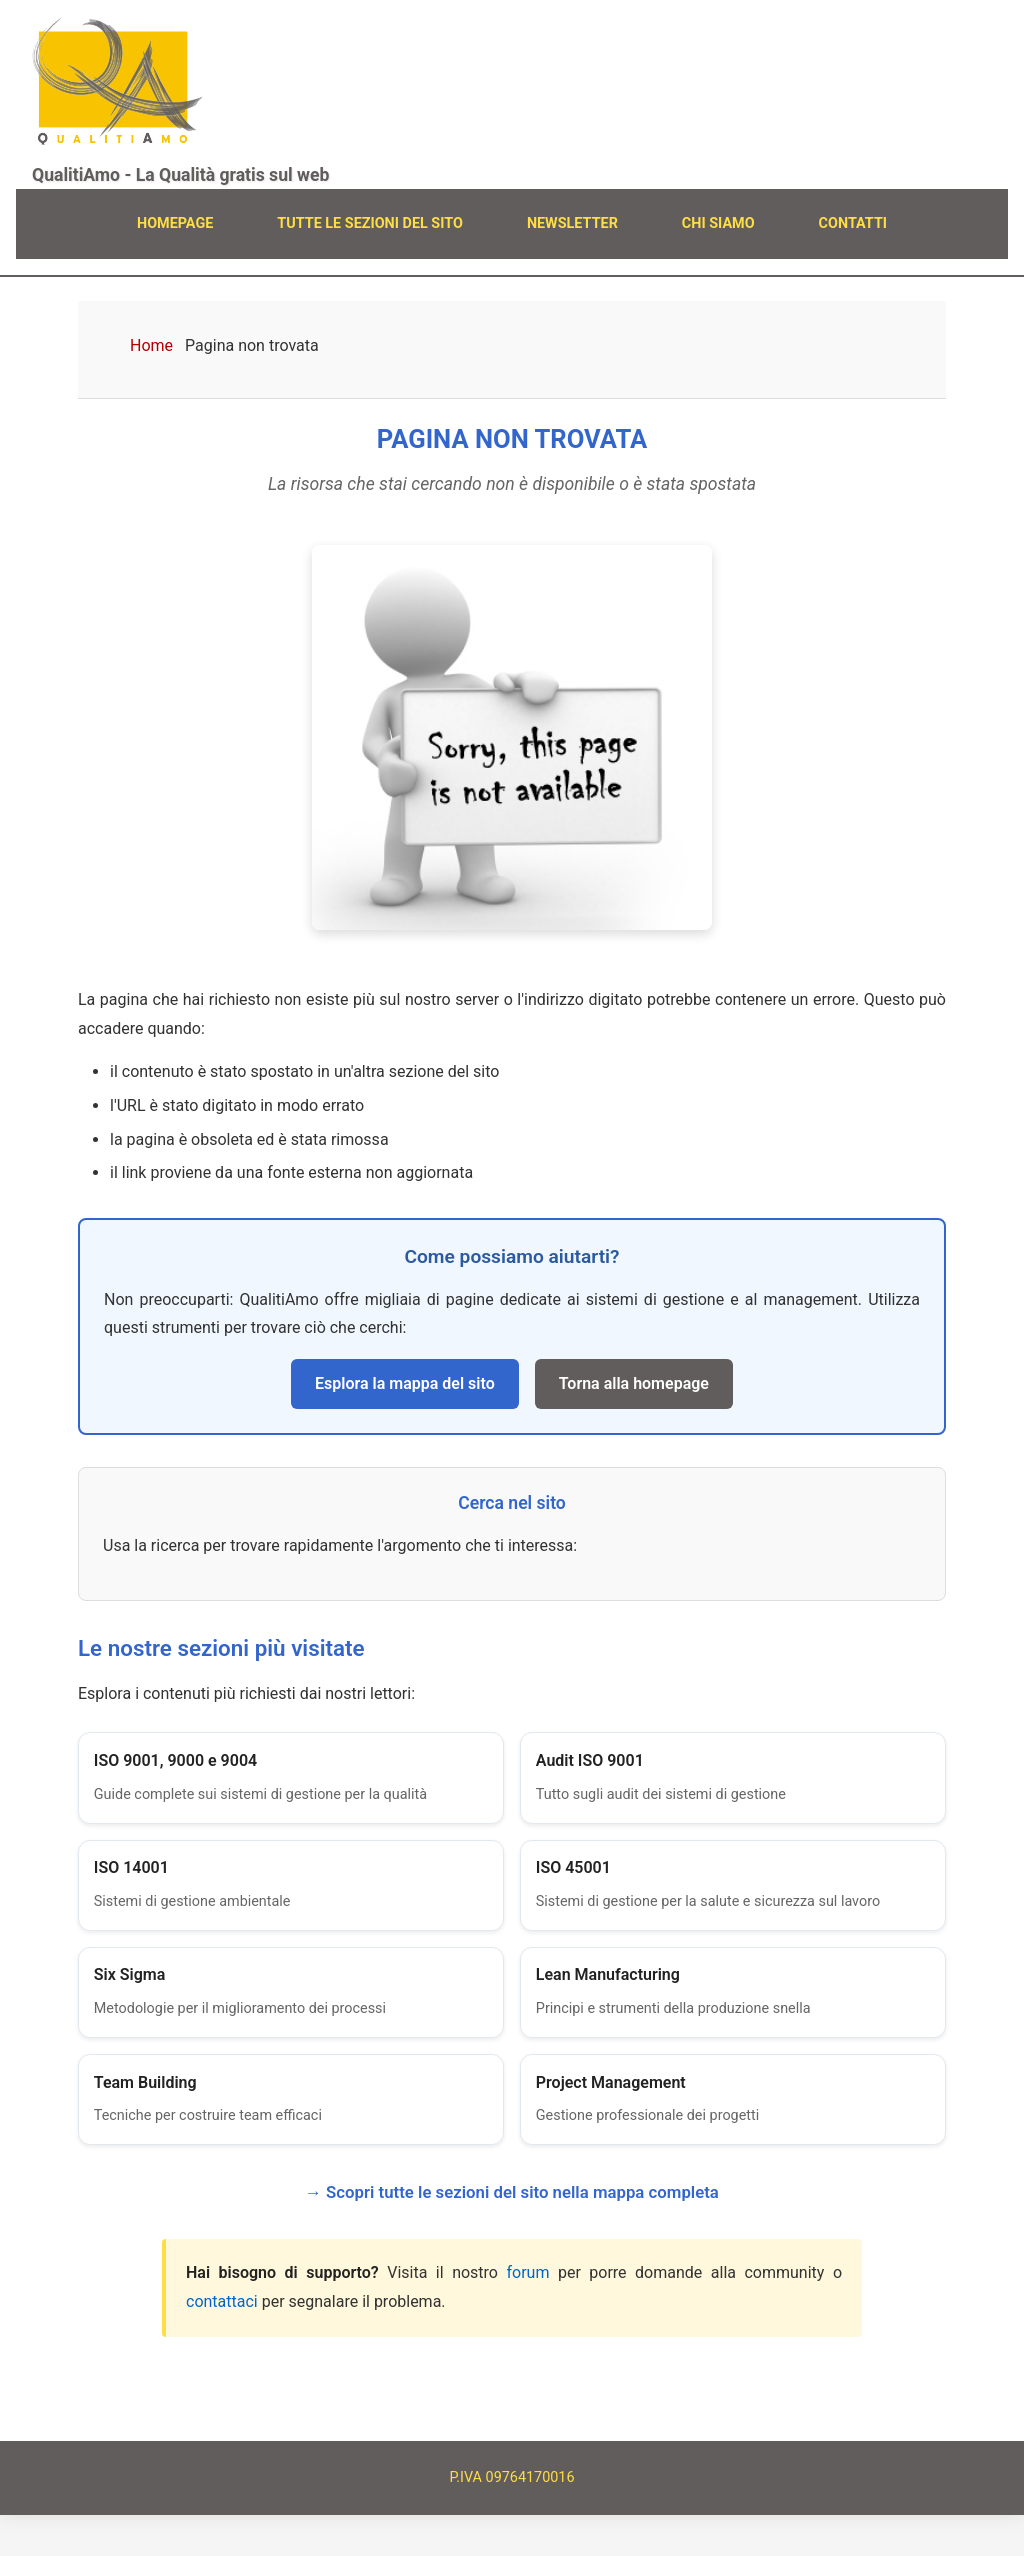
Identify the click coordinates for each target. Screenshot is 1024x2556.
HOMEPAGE (175, 223)
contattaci (222, 2343)
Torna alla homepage (634, 1383)
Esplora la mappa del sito (405, 1383)
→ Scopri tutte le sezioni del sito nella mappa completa (512, 2234)
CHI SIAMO (718, 223)
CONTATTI (853, 223)
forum (527, 2314)
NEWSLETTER (572, 223)
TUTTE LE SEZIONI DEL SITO (370, 223)
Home (151, 345)
